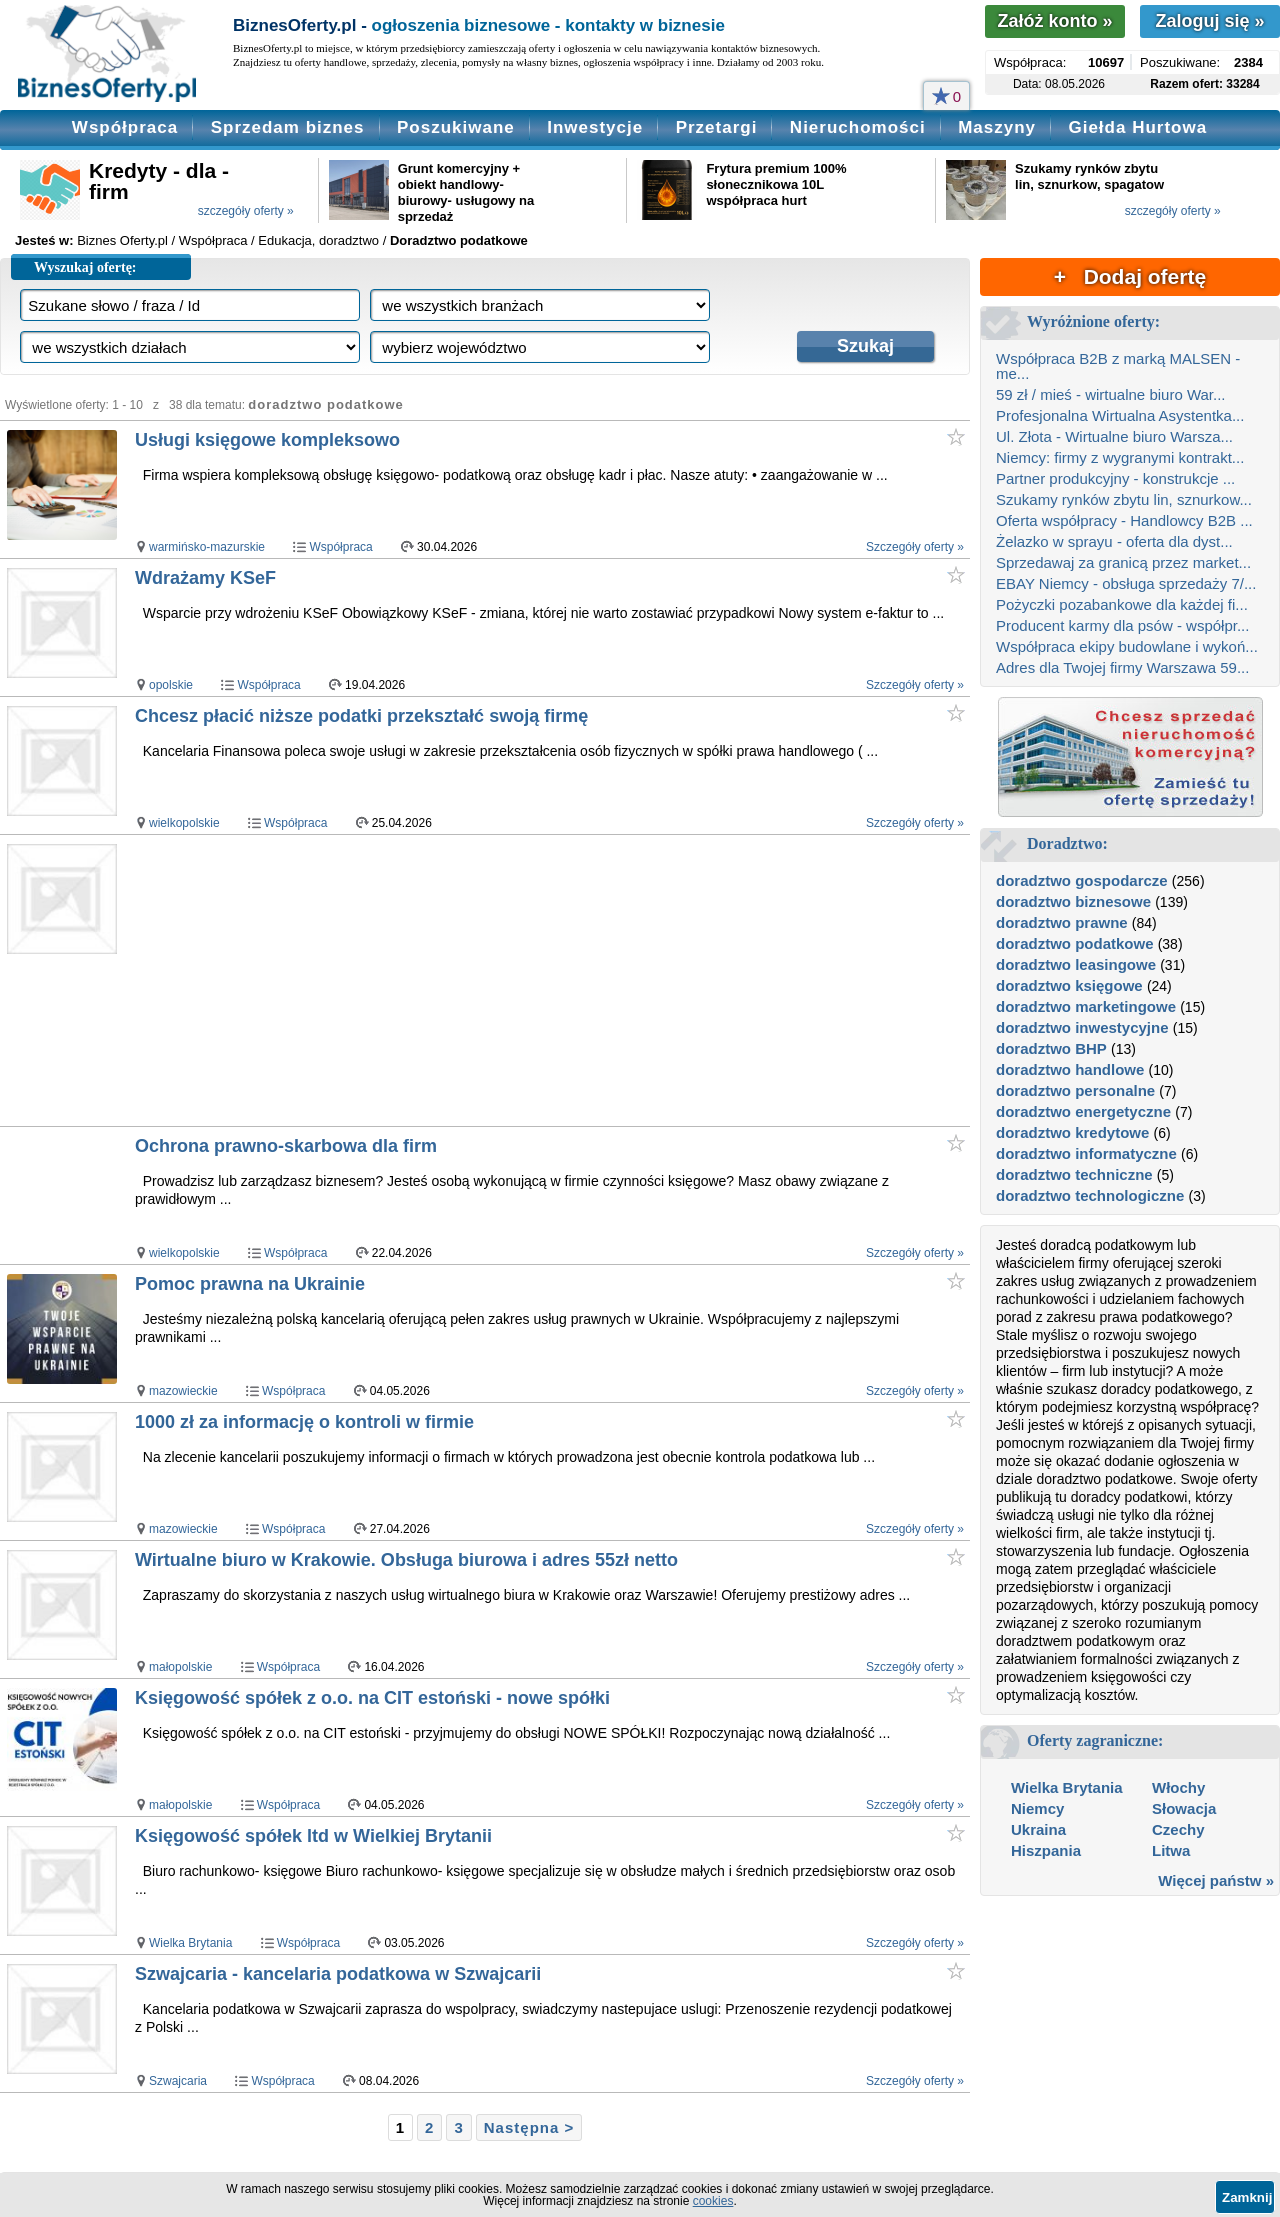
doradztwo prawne (1062, 922)
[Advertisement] (509, 980)
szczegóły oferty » (246, 211)
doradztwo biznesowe (1073, 901)
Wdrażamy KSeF (205, 578)
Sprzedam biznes (288, 127)
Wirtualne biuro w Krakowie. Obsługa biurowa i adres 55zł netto (406, 1560)
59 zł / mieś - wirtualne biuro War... (1111, 394)
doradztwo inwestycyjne (1082, 1027)
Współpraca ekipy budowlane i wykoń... (1127, 646)
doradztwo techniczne (1074, 1174)
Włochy (1178, 1787)
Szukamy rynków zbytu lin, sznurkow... (1124, 499)
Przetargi (717, 127)
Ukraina (1038, 1829)
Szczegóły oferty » (915, 547)
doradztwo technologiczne (1090, 1195)
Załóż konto (1054, 21)
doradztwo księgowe (1069, 985)
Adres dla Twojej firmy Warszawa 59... (1122, 667)
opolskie (171, 685)
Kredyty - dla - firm (159, 181)
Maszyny (997, 127)
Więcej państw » (1216, 1880)
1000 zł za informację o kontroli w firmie (304, 1422)
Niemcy (1037, 1808)
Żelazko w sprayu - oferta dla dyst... (1114, 541)
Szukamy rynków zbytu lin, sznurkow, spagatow (1089, 176)
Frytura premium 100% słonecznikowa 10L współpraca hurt (776, 184)
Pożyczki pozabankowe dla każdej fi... (1122, 604)
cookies (713, 2201)
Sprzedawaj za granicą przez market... (1123, 562)
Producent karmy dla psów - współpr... (1122, 625)
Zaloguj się (1209, 21)
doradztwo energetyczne (1083, 1111)
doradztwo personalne (1075, 1090)
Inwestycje (595, 127)
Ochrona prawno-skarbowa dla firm (286, 1146)
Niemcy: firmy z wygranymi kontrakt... (1120, 457)
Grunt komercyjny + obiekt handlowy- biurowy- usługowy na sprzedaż (466, 192)
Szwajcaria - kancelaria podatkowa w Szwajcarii (338, 1974)
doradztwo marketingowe (1086, 1006)
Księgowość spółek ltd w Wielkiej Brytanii (313, 1836)
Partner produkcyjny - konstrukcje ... (1115, 478)
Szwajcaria (178, 2081)
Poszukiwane (456, 127)
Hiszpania (1046, 1850)
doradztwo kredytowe (1072, 1132)
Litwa (1171, 1850)
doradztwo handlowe (1070, 1069)
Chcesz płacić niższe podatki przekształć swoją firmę (361, 716)
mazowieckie (183, 1391)
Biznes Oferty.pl (122, 240)
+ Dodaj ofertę (1130, 276)
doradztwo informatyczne (1086, 1153)
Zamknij (1247, 2197)
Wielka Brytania (190, 1943)
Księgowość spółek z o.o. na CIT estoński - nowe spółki (372, 1698)
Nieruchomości (858, 127)
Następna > (529, 2127)
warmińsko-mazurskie (207, 547)
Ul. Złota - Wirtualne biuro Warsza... (1114, 436)
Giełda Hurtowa (1137, 127)
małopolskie (180, 1667)
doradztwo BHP (1051, 1048)
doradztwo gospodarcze (1082, 880)
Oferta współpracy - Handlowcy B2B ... (1124, 520)
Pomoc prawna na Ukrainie (250, 1284)
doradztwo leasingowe (1076, 964)
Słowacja (1184, 1808)
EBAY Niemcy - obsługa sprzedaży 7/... (1126, 583)
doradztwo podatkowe (1075, 943)
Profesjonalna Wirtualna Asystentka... (1120, 415)
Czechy (1178, 1829)
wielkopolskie (184, 823)
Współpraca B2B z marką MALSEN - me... (1118, 366)
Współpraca (125, 127)
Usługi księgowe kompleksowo (267, 440)
